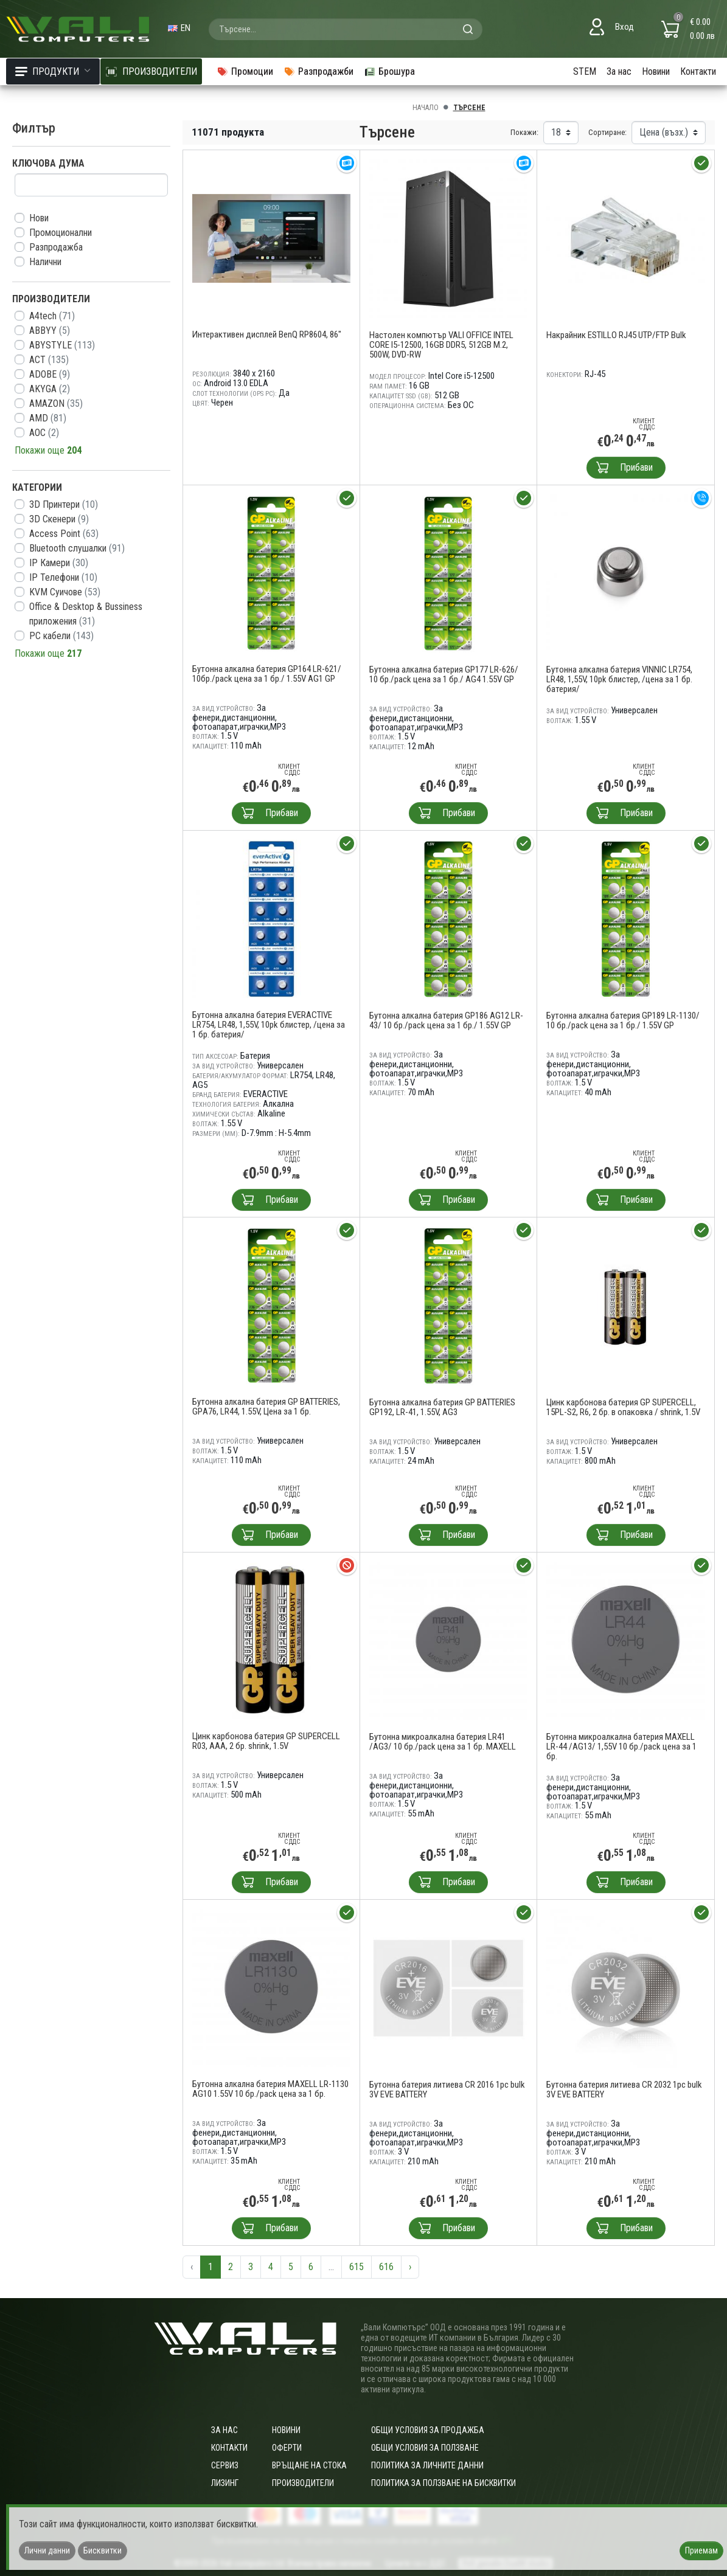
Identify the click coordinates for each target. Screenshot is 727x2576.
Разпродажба (56, 247)
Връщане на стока (309, 2465)
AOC (44, 432)
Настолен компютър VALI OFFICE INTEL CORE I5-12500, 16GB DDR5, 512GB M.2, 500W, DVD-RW (441, 345)
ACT (49, 359)
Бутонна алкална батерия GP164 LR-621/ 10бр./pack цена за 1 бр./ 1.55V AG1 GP (266, 673)
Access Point (64, 533)
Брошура (389, 71)
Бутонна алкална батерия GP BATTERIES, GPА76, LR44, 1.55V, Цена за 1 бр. (266, 1406)
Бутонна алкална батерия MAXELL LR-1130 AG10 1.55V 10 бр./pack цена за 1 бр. (270, 2089)
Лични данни (47, 2550)
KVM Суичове (64, 592)
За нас (619, 71)
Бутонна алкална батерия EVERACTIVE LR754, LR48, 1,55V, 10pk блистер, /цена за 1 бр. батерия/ (268, 1024)
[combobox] (345, 29)
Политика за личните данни (427, 2465)
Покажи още (48, 450)
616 (386, 2267)
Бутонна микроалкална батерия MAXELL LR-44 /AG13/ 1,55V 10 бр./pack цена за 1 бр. (621, 1746)
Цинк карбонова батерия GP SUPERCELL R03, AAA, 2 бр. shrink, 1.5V (266, 1741)
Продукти (53, 71)
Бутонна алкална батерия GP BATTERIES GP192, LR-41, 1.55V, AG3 (442, 1407)
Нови (39, 218)
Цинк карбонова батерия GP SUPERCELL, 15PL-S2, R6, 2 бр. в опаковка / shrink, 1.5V (623, 1407)
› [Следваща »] (410, 2267)
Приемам (701, 2550)
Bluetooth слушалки (77, 548)
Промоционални (60, 232)
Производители (303, 2483)
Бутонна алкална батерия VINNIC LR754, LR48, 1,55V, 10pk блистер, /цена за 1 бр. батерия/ (619, 679)
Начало (425, 107)
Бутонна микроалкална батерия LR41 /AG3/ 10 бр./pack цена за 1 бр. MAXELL (442, 1741)
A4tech (52, 316)
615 (356, 2267)
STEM (584, 71)
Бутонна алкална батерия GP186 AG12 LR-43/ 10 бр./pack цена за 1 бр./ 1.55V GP (446, 1020)
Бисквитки (102, 2550)
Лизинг (224, 2483)
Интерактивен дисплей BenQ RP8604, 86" (266, 334)
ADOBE (49, 374)
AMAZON (56, 403)
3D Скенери (59, 519)
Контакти (698, 71)
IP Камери (58, 563)
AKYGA (49, 389)
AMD (47, 418)
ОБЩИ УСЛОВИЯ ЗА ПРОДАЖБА (427, 2430)
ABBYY (49, 330)
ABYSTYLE (62, 345)
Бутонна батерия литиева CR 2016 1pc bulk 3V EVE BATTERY (447, 2089)
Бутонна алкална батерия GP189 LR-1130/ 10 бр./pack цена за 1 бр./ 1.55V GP (623, 1020)
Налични (45, 262)
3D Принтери (63, 504)
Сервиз (224, 2465)
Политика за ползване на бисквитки (443, 2483)
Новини (656, 71)
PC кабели (61, 636)
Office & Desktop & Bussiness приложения (85, 614)
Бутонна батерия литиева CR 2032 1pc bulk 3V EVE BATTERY (624, 2089)
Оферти (287, 2448)
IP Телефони (63, 577)
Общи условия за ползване (425, 2448)
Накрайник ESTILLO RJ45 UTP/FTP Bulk (616, 335)
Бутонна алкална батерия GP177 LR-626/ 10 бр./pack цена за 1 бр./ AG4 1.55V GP (443, 674)
